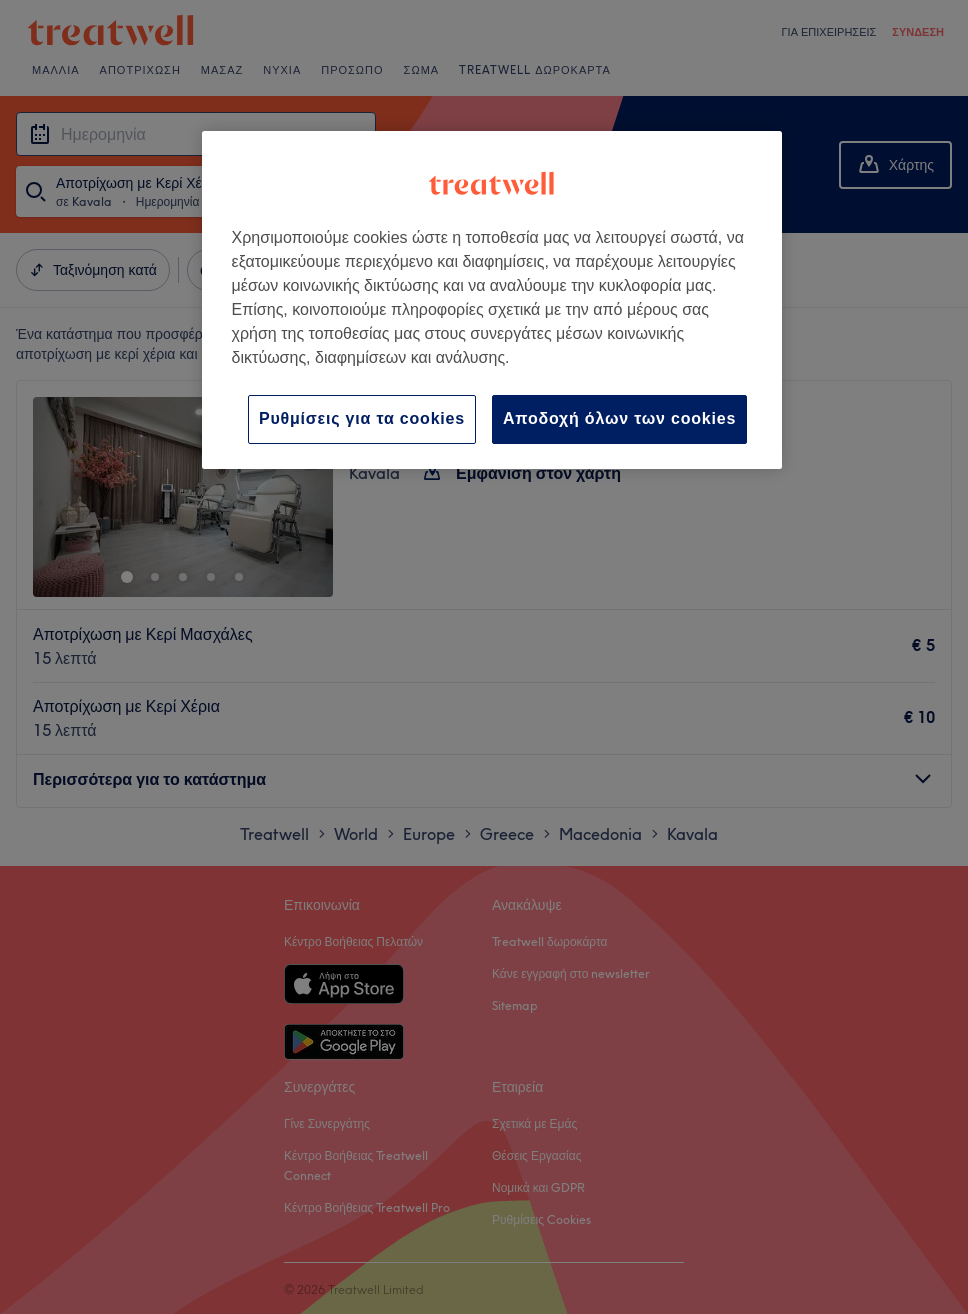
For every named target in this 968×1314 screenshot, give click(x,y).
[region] (492, 299)
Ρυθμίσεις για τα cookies (362, 418)
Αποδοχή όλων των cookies (619, 418)
